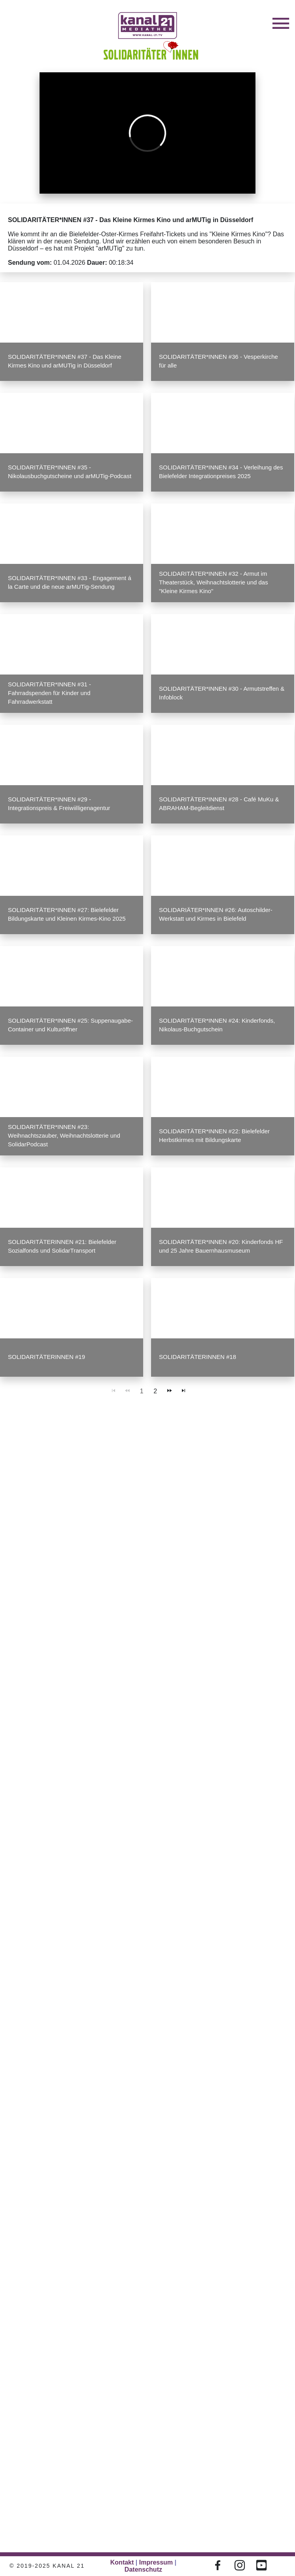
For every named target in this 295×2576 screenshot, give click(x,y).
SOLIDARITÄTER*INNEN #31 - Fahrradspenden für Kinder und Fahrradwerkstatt (49, 693)
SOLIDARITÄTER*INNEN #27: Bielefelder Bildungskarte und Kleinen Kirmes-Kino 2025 (67, 914)
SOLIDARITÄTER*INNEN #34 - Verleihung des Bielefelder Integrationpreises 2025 (221, 471)
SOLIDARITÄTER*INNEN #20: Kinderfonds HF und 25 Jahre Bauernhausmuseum (221, 1246)
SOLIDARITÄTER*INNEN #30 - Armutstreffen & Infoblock (221, 693)
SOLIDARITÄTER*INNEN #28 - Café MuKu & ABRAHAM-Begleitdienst (219, 803)
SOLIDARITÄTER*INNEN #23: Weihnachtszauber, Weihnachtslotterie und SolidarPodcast (64, 1135)
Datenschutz (143, 2569)
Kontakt (122, 2562)
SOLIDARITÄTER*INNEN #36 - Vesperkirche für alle (218, 361)
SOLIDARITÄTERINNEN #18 (197, 1356)
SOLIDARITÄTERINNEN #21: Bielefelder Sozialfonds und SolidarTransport (62, 1246)
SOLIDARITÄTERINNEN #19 (46, 1356)
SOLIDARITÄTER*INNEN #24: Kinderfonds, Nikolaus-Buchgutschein (217, 1025)
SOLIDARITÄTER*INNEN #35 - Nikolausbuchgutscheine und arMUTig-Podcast (69, 471)
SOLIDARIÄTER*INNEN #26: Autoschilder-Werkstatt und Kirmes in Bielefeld (215, 914)
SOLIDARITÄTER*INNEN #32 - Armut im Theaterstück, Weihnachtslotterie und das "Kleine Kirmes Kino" (213, 582)
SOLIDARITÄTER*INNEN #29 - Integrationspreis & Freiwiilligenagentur (59, 803)
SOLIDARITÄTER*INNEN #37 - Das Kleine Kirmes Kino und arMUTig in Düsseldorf (64, 361)
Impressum (156, 2562)
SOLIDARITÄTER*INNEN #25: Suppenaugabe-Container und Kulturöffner (70, 1025)
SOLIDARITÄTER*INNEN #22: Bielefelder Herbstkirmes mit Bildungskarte (214, 1135)
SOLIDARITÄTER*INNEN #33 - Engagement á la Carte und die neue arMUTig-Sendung (69, 582)
